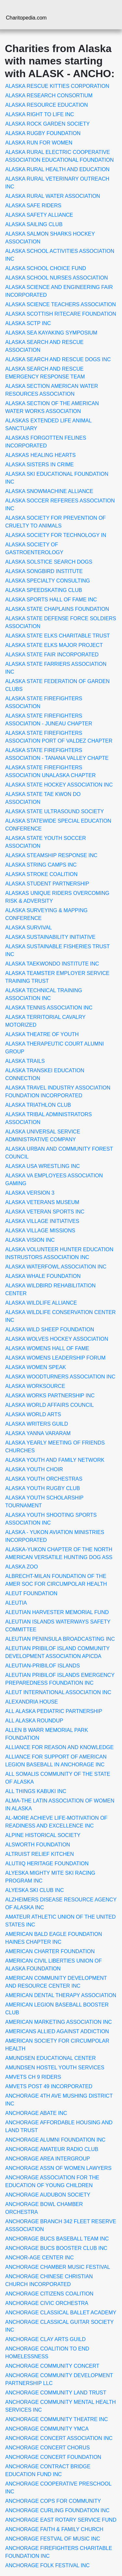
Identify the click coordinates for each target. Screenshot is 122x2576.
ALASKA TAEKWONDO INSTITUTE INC (52, 963)
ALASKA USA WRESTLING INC (42, 1166)
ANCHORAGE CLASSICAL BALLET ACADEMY (60, 2312)
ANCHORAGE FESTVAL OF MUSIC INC (52, 2539)
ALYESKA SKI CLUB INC (34, 1890)
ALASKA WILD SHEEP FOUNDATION (49, 1329)
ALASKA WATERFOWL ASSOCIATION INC (55, 1266)
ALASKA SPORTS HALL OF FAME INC (51, 599)
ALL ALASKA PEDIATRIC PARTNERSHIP (53, 1711)
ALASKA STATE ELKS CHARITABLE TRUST (57, 635)
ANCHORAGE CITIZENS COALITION (49, 2293)
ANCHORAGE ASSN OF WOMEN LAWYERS (58, 2168)
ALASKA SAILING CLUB (33, 224)
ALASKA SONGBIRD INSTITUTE (44, 571)
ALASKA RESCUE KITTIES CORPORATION (57, 86)
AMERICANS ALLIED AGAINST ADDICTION (57, 2031)
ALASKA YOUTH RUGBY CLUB (42, 1488)
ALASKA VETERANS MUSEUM (42, 1202)
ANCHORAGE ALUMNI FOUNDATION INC (55, 2140)
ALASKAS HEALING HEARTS (40, 455)
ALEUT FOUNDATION (31, 1593)
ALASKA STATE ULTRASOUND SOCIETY (54, 811)
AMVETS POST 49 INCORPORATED (48, 2086)
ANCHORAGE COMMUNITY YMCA (46, 2429)
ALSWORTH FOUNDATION (37, 1844)
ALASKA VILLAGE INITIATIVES (42, 1221)
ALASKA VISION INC (30, 1240)
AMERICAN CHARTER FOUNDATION (50, 1951)
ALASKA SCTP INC (28, 323)
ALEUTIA (16, 1603)
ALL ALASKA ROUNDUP (34, 1720)
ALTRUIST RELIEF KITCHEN (39, 1854)
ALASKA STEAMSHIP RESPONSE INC (51, 855)
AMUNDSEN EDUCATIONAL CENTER (50, 2058)
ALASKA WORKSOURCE (35, 1386)
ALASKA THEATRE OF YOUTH (42, 1034)
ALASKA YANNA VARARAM (38, 1433)
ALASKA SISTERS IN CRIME (39, 464)
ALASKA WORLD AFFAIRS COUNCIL (49, 1405)
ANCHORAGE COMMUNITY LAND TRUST (55, 2392)
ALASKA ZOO (21, 1566)
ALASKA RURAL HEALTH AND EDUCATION (57, 169)
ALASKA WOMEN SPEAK (35, 1367)
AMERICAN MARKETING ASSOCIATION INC (58, 2022)
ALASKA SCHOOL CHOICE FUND (45, 268)
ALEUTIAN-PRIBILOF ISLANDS (42, 1665)
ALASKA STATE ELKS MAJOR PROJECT (54, 645)
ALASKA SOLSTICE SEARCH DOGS (48, 562)
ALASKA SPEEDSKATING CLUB (43, 590)
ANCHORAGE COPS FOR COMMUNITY (53, 2501)
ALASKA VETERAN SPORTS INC (44, 1211)
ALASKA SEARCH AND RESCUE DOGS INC (58, 359)
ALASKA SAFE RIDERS (33, 205)
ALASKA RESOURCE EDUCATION (46, 105)
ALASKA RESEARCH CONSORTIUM (48, 95)
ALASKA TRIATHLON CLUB (38, 1105)
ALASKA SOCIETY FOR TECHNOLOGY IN (55, 535)
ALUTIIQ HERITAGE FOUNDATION (46, 1863)
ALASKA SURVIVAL (28, 927)
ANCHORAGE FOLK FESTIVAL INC (47, 2565)
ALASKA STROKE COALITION (41, 874)
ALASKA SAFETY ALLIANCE (39, 215)
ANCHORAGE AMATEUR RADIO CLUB (51, 2149)
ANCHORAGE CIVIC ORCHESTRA (46, 2303)
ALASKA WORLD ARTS (33, 1414)
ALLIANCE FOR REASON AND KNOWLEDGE (59, 1747)
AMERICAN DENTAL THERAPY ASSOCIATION (60, 1995)
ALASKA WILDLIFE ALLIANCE (41, 1303)
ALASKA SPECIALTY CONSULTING (47, 580)
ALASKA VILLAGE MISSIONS (40, 1230)
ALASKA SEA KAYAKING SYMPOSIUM (51, 333)
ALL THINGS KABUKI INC (35, 1791)
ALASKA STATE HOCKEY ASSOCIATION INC (59, 785)
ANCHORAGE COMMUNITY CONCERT (52, 2366)
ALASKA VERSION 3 (29, 1193)
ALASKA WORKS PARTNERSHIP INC (50, 1395)
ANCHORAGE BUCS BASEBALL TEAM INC (57, 2238)
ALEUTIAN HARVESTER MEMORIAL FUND (57, 1612)
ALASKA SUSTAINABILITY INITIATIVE (50, 937)
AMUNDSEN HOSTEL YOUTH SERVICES (54, 2067)
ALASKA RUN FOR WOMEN (38, 142)
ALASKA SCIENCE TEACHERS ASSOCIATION (60, 304)
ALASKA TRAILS (25, 1061)
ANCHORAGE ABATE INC (36, 2113)
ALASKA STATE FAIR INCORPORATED (52, 654)
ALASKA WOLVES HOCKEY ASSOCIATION (56, 1339)
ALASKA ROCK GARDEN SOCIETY (47, 124)
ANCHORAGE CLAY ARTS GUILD (45, 2339)
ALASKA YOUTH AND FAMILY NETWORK (54, 1460)
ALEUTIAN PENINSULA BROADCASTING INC (60, 1639)
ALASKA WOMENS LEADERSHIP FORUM (55, 1358)
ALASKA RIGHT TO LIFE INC (39, 114)
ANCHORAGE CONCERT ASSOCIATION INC (59, 2438)
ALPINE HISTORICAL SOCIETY (42, 1835)
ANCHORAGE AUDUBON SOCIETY (47, 2195)
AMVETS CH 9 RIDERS (33, 2077)
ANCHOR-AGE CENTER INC (39, 2257)
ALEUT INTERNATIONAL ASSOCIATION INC (58, 1692)
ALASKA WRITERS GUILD (36, 1424)
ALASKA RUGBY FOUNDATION (42, 133)
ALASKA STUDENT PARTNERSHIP (47, 883)
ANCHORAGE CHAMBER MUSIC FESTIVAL (57, 2267)
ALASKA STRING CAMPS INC (41, 865)
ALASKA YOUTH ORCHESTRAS (43, 1479)
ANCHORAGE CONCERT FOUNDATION (53, 2457)
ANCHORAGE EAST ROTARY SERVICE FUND (60, 2520)
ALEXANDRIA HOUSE (31, 1702)
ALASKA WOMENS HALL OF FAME (47, 1348)
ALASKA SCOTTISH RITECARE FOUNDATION (60, 314)
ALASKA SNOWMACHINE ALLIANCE (49, 491)
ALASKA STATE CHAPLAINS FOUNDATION (57, 609)
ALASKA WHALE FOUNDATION (43, 1276)
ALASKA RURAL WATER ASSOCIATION (52, 196)
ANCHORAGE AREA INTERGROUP (47, 2158)
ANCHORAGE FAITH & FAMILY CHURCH (54, 2529)
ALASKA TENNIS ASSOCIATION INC (48, 1007)
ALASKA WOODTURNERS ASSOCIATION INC (60, 1376)
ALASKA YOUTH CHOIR (34, 1469)
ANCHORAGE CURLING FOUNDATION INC (57, 2510)
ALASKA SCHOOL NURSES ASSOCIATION (56, 278)
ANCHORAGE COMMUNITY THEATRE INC (56, 2419)
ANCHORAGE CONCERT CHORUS (47, 2447)
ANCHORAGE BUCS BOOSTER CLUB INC (56, 2248)
